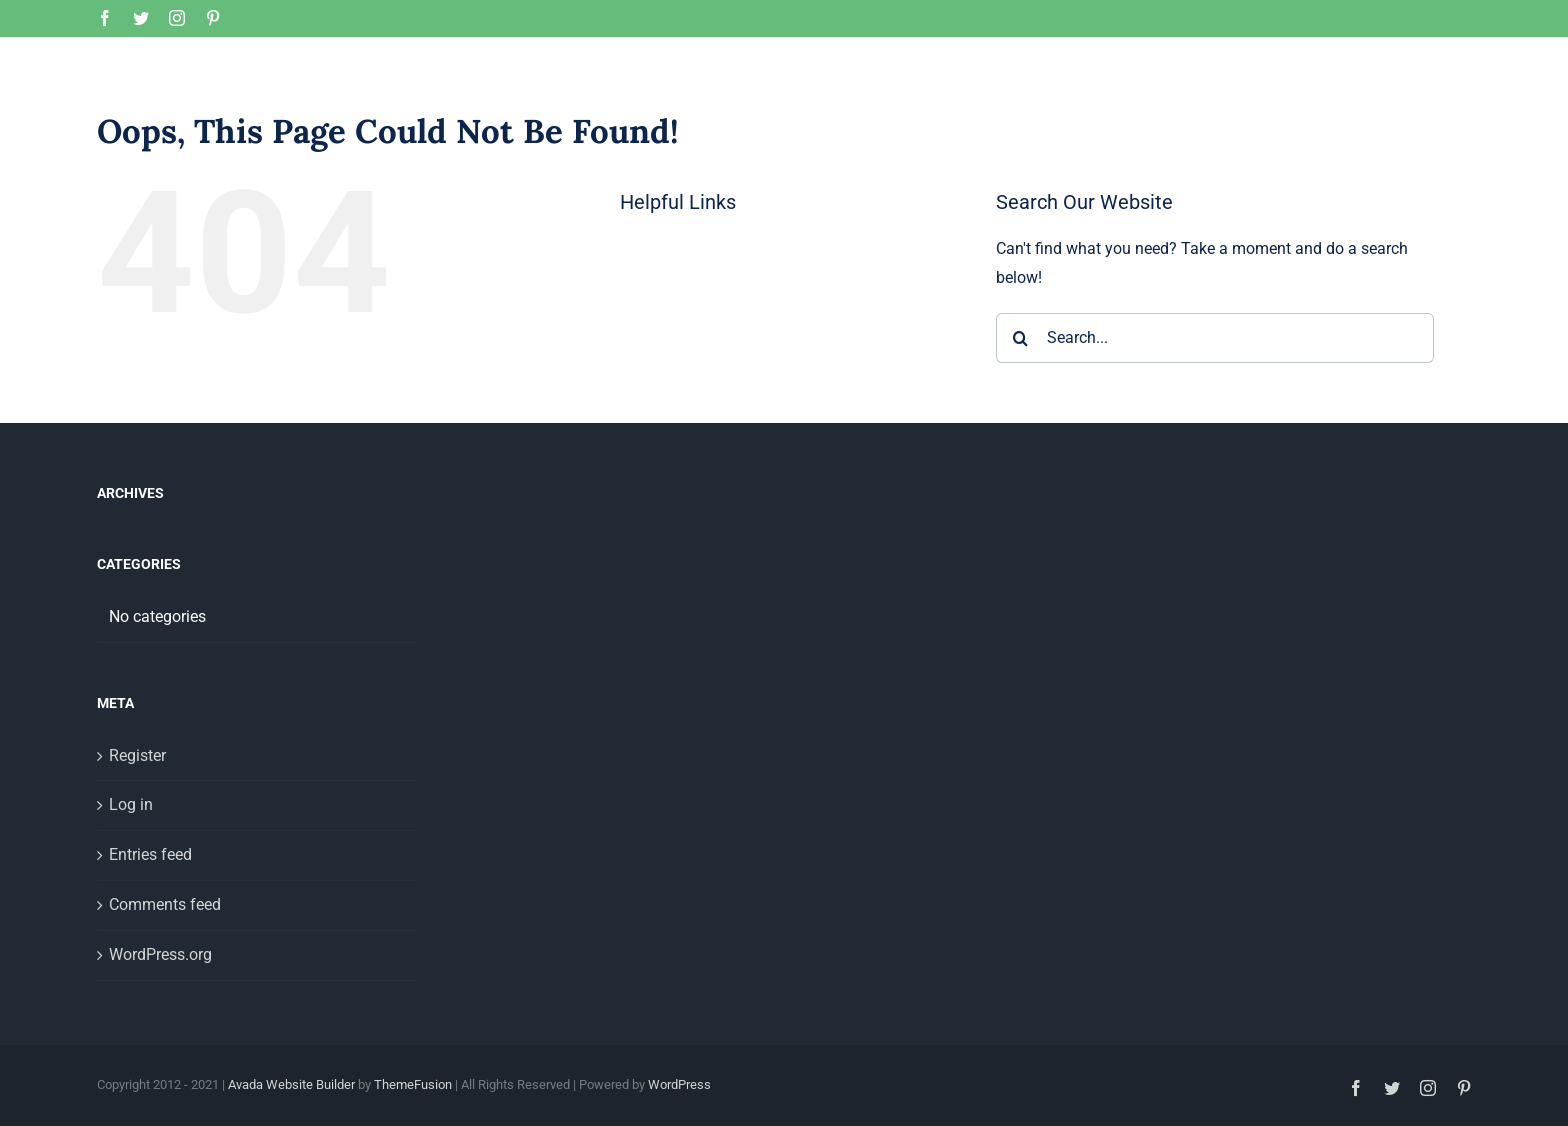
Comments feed (165, 998)
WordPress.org (160, 1048)
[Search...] (1215, 432)
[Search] (1021, 432)
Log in (131, 898)
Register (137, 849)
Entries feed (150, 948)
